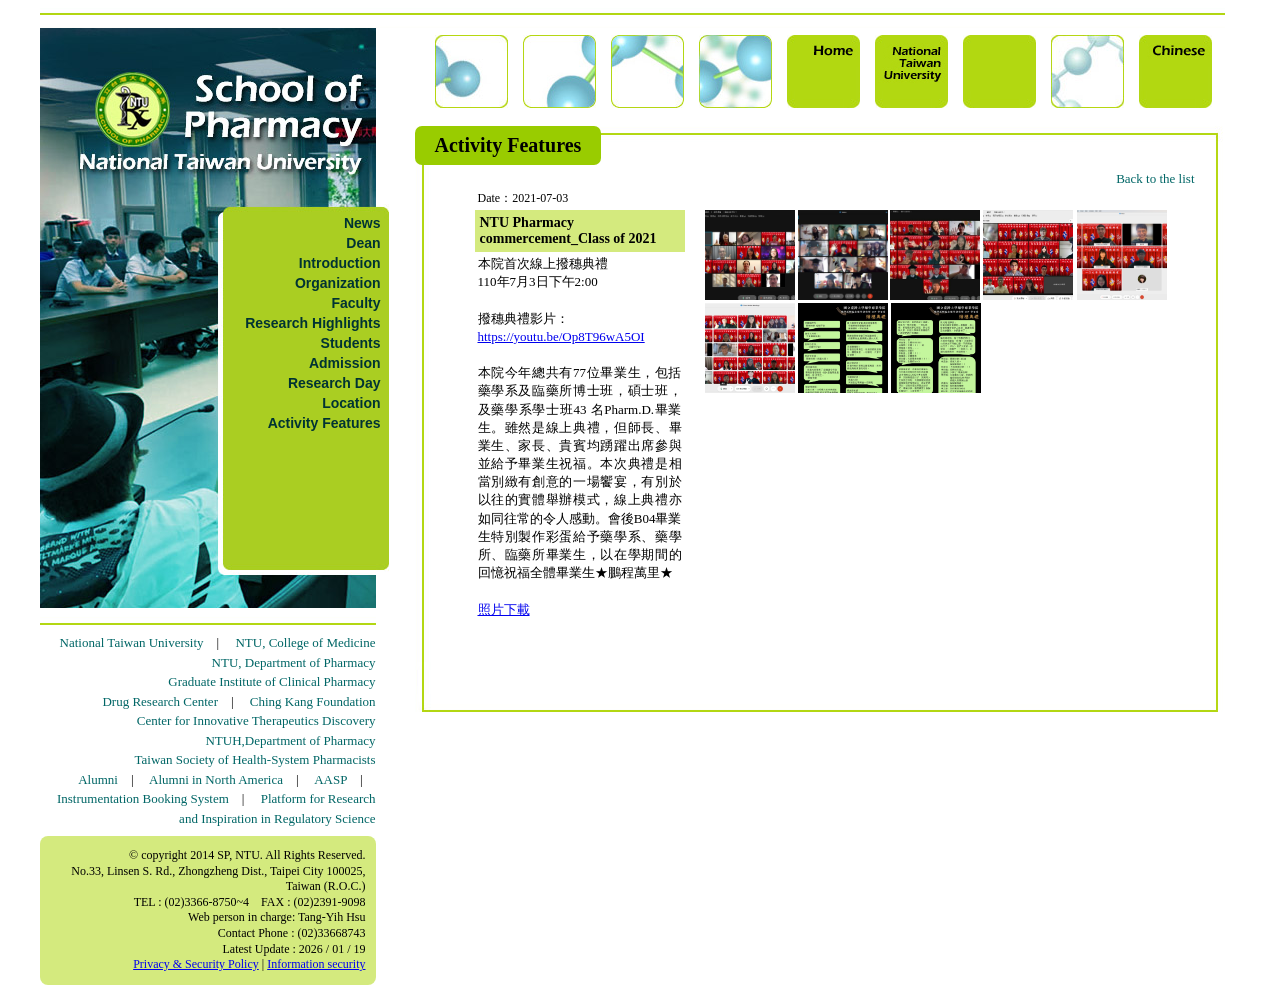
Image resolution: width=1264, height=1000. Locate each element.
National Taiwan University (132, 642)
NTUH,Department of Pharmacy (290, 740)
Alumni (98, 779)
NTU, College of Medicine (305, 642)
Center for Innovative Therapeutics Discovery (256, 720)
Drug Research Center (160, 701)
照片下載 (504, 609)
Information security (316, 964)
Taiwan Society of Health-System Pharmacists (255, 759)
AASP (330, 779)
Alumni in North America (216, 779)
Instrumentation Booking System (143, 798)
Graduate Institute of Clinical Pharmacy (271, 681)
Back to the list (1155, 178)
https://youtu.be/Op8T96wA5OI (561, 336)
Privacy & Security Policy (196, 964)
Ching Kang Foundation (313, 701)
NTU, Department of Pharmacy (294, 662)
